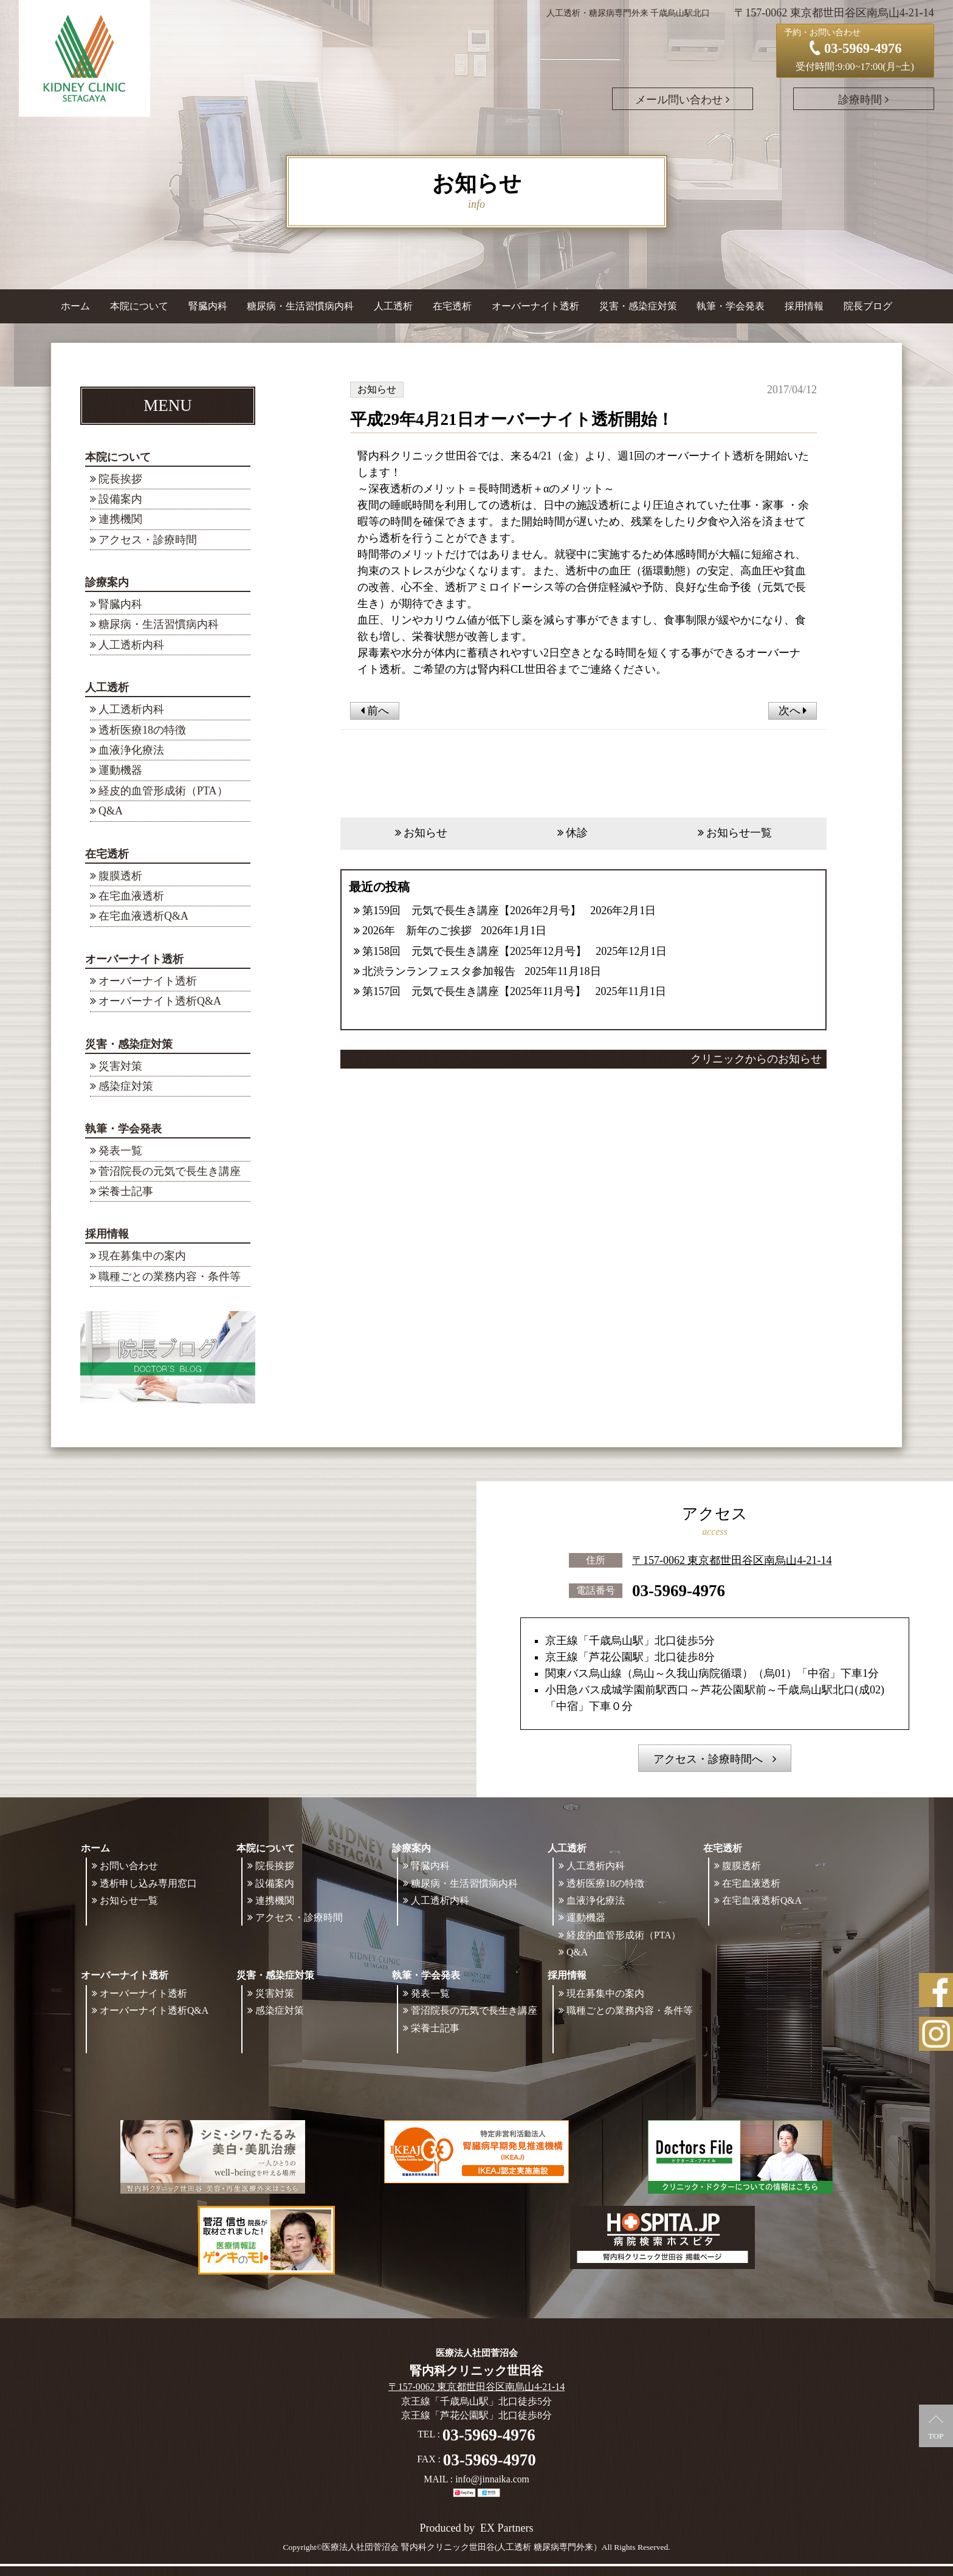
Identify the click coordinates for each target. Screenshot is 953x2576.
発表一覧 (120, 1151)
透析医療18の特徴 (142, 730)
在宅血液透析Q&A (143, 916)
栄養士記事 (125, 1191)
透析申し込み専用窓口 (148, 1883)
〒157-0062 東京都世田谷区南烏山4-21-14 (731, 1560)
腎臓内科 (207, 306)
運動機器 (120, 770)
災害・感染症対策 (129, 1044)
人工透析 (107, 687)
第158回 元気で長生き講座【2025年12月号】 (474, 951)
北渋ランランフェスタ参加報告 (438, 971)
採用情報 (107, 1234)
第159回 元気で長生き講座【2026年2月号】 (471, 910)
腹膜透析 (120, 876)
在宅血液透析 (131, 896)
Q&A (110, 811)
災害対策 (120, 1066)
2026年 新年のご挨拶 (417, 931)
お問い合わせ (129, 1866)
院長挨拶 (120, 479)
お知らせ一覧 (739, 833)
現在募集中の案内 (142, 1256)
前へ (374, 710)
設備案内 (120, 499)
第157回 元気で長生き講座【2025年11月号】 (474, 991)
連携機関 (120, 519)
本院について (118, 457)
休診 (577, 833)
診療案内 (107, 582)
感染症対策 (125, 1086)
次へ (793, 710)
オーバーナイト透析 (134, 959)
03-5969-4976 (678, 1591)
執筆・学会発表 (123, 1129)
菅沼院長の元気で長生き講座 (169, 1171)
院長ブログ (868, 306)
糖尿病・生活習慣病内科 (300, 306)
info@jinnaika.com (492, 2479)
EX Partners (506, 2528)
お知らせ (425, 833)
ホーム (75, 306)
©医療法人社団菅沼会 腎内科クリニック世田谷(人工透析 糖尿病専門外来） (459, 2547)
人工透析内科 (131, 645)
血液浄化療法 (131, 750)
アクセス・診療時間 (147, 540)
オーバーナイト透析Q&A (159, 1001)
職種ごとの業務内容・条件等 (169, 1276)
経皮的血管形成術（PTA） (163, 791)
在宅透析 (107, 854)
